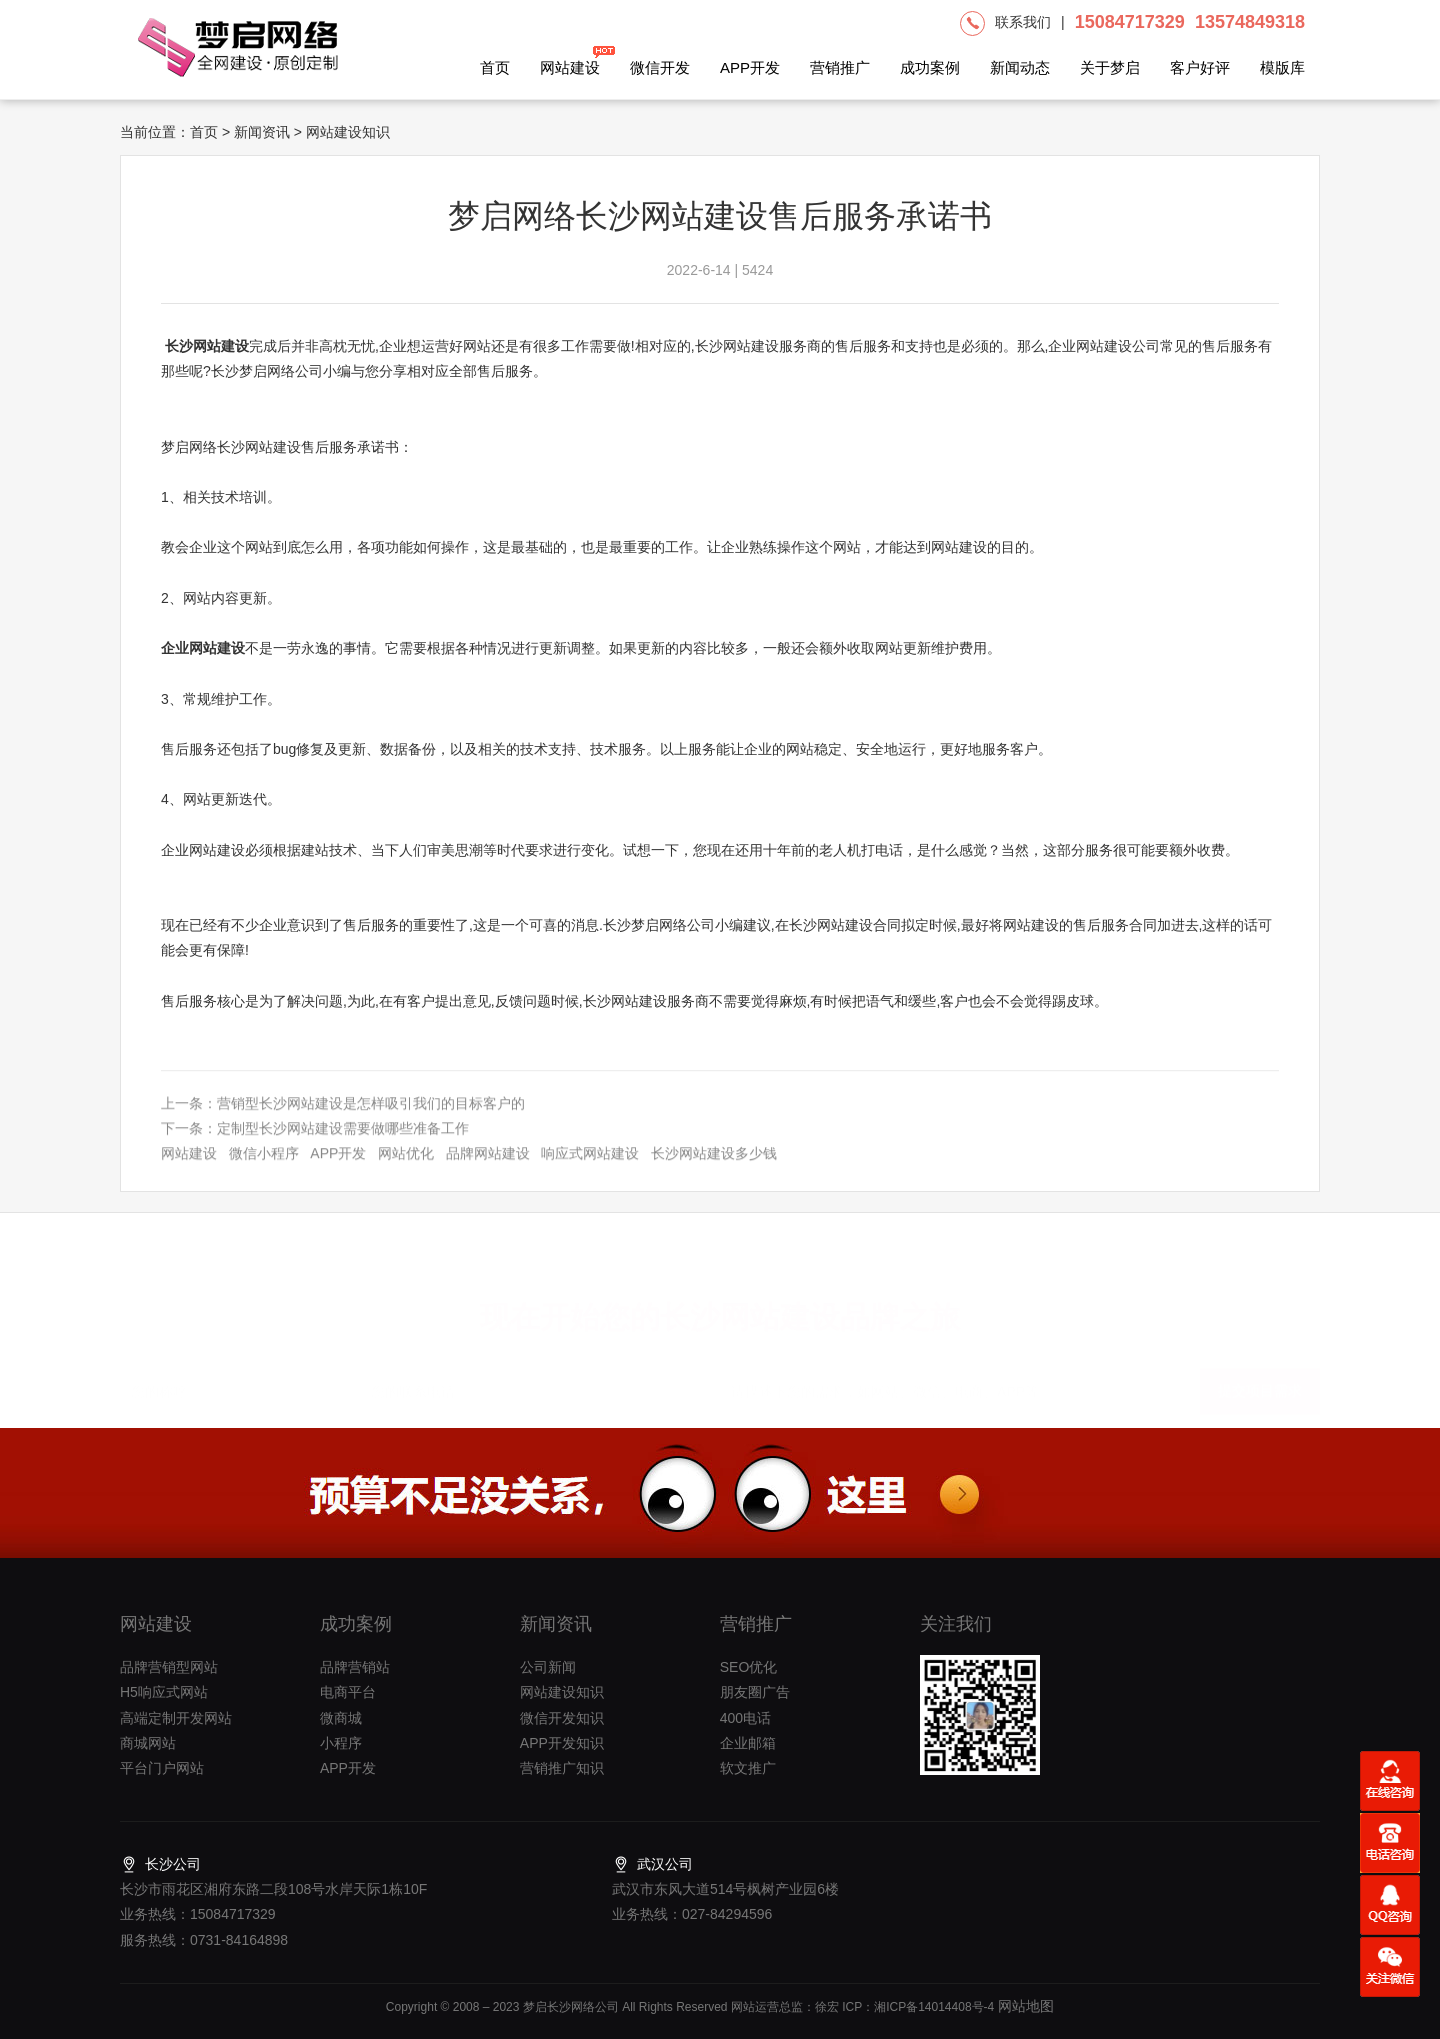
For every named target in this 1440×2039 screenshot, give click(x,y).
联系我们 (1023, 22)
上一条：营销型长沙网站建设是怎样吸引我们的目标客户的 (343, 1118)
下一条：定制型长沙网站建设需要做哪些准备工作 (315, 1143)
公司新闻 (548, 1667)
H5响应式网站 (164, 1692)
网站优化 (406, 1169)
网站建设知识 (562, 1692)
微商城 (341, 1718)
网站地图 (1024, 2006)
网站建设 (570, 61)
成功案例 (930, 67)
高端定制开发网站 (176, 1718)
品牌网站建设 (488, 1169)
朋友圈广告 (755, 1692)
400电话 (745, 1718)
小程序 (341, 1743)
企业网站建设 (203, 648)
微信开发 (660, 67)
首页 (495, 67)
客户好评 (1200, 67)
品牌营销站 (355, 1667)
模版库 (1282, 67)
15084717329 (1130, 22)
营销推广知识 (562, 1768)
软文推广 (748, 1768)
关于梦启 (1110, 67)
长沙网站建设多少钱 (714, 1169)
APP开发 (750, 67)
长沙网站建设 (207, 346)
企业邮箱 (748, 1743)
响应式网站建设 (590, 1169)
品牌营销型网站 (169, 1667)
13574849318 (1250, 22)
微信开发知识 (562, 1718)
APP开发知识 (562, 1743)
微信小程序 (264, 1169)
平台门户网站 (162, 1768)
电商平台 (348, 1692)
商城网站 (148, 1743)
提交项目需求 (1260, 1382)
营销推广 (840, 67)
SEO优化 (749, 1667)
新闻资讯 (262, 132)
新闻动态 (1020, 67)
